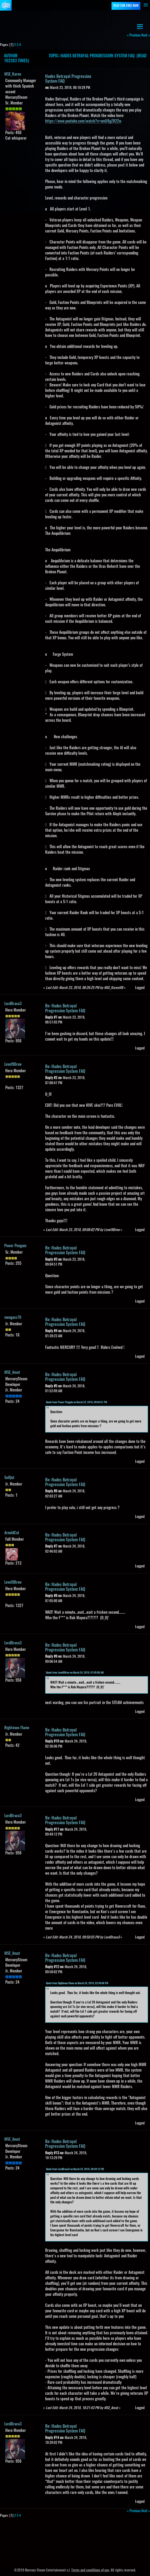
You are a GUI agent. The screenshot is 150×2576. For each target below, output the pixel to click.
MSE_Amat (12, 1373)
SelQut (9, 1478)
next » (145, 35)
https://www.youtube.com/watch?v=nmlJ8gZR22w (83, 121)
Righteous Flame (16, 1728)
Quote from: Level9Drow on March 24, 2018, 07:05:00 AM (75, 1673)
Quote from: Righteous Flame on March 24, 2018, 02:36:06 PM (77, 1983)
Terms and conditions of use (90, 2570)
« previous (134, 35)
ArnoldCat (11, 1533)
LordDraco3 (13, 1004)
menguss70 (12, 1318)
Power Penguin (15, 1246)
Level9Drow (13, 1065)
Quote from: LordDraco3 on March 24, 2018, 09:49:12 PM (75, 2169)
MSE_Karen (12, 74)
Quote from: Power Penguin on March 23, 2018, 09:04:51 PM (76, 1402)
